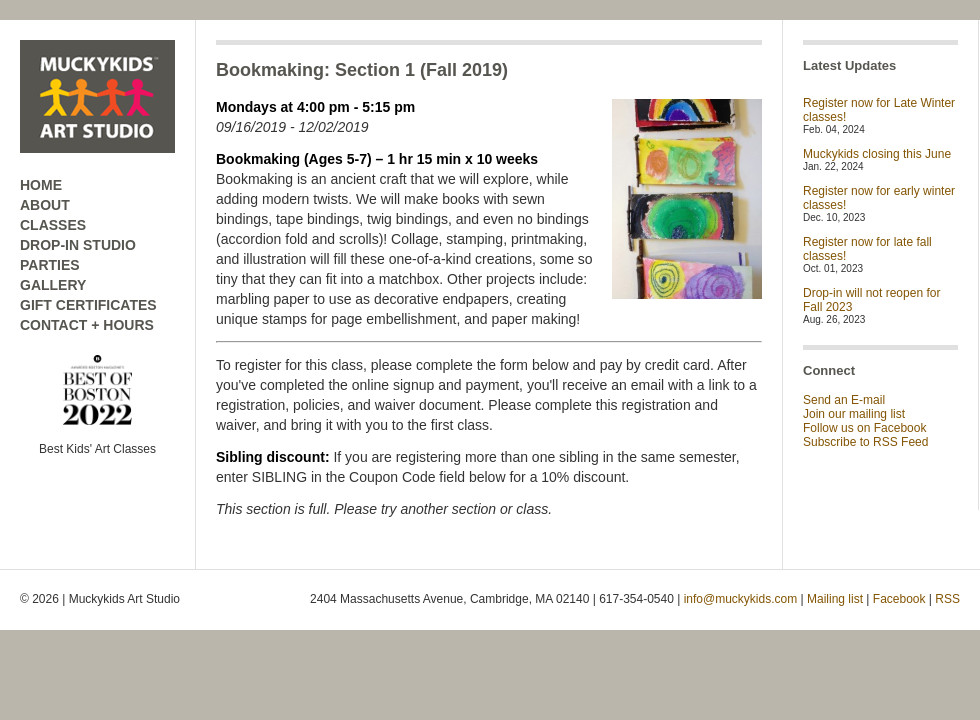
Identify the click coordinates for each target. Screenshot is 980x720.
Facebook (899, 599)
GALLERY (53, 285)
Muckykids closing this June (877, 154)
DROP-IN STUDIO (78, 245)
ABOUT (45, 205)
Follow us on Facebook (864, 428)
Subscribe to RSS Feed (865, 442)
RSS (947, 599)
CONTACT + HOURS (87, 325)
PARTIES (50, 265)
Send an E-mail (844, 400)
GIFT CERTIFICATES (88, 305)
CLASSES (53, 225)
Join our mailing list (854, 414)
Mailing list (835, 599)
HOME (41, 185)
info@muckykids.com (741, 599)
